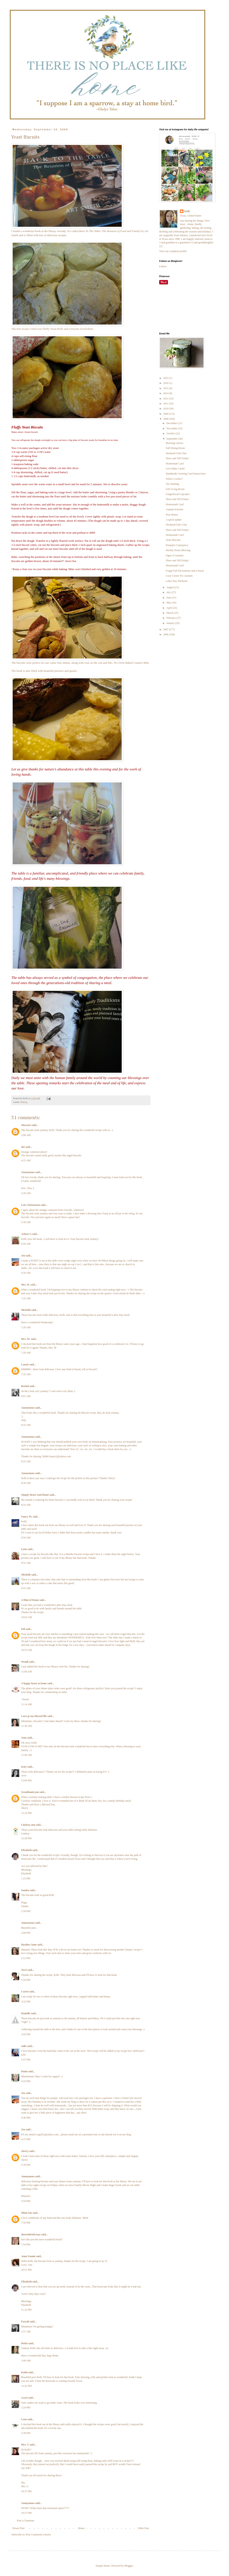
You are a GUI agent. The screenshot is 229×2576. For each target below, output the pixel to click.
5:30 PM (25, 2164)
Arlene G (26, 1234)
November (172, 428)
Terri (24, 1969)
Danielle (25, 2013)
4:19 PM (25, 2081)
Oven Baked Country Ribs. (133, 662)
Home (81, 2528)
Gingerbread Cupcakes (178, 494)
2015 (166, 388)
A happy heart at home (34, 1683)
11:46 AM (26, 1754)
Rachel (25, 1386)
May (169, 602)
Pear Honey (172, 514)
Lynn (24, 1549)
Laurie (25, 1364)
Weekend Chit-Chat (176, 453)
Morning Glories (174, 443)
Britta (24, 2343)
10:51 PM (26, 2269)
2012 (166, 398)
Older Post (143, 2528)
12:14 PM (26, 1813)
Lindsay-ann (28, 1824)
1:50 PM (25, 1911)
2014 (166, 393)
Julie (24, 2046)
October (171, 433)
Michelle (26, 1309)
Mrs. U (25, 2444)
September (172, 438)
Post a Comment (25, 2520)
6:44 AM (26, 1243)
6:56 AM (26, 1272)
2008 (166, 418)
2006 (166, 634)
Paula (24, 2071)
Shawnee (26, 1125)
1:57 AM (26, 2331)
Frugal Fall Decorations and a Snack (185, 570)
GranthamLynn (30, 1792)
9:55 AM (26, 1588)
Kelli (187, 211)
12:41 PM (26, 2385)
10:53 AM (26, 1649)
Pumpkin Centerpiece (177, 545)
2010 (166, 408)
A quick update (174, 519)
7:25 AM (26, 1298)
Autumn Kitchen (174, 509)
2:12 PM (25, 1958)
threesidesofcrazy (31, 2234)
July (168, 592)
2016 (166, 383)
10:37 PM (26, 2491)
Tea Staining (172, 483)
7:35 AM (26, 1374)
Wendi (24, 1661)
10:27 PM (26, 2512)
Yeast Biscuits (173, 539)
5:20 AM (26, 1193)
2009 (166, 413)
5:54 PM (25, 2201)
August (170, 587)
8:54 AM (26, 1504)
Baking (24, 1102)
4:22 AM (26, 1160)
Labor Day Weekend (176, 581)
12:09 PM (26, 1780)
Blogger (129, 2565)
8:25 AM (26, 1461)
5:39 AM (26, 1222)
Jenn (24, 1737)
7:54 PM (25, 2244)
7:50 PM (25, 2222)
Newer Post (18, 2528)
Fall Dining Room (175, 448)
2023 (166, 378)
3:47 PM (25, 2059)
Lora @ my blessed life (34, 1716)
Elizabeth (26, 1850)
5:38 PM (25, 2433)
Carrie (25, 1991)
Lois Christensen (30, 1204)
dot (23, 1146)
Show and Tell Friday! (177, 458)
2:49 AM (26, 2360)
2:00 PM (25, 1932)
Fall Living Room (175, 489)
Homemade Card (175, 463)
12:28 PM (26, 1838)
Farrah (25, 2321)
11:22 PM (26, 2309)
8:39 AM (26, 1483)
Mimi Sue (26, 2212)
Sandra (25, 1890)
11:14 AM (26, 1704)
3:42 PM (25, 2034)
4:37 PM (25, 2139)
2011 (166, 403)
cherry (25, 2151)
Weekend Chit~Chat (176, 524)
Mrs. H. (25, 1284)
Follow (163, 266)
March (170, 612)
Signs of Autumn (174, 555)
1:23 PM (25, 1878)
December (172, 423)
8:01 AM (26, 1396)
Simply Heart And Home (35, 1494)
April (169, 607)
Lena (24, 2419)
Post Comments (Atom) (38, 2534)
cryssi (24, 2397)
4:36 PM (25, 2117)
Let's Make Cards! (175, 468)
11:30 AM (26, 1725)
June (169, 597)
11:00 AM (26, 1671)
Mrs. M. (25, 1338)
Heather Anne (29, 1944)
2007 (166, 629)
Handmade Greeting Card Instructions (186, 473)
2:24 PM (25, 2407)
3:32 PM (25, 2001)
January (170, 623)
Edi (23, 1629)
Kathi (24, 2372)
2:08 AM (26, 1135)
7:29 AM (26, 1327)
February (171, 617)
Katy (24, 1766)
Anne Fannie (28, 2256)
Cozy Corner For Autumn (179, 575)
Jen (23, 1255)
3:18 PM (25, 1979)
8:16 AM (26, 1424)
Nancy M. (26, 1516)
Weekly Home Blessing (178, 550)
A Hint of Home (30, 1600)
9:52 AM (26, 1562)
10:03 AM (26, 1617)
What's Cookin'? (174, 478)
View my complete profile (173, 251)
